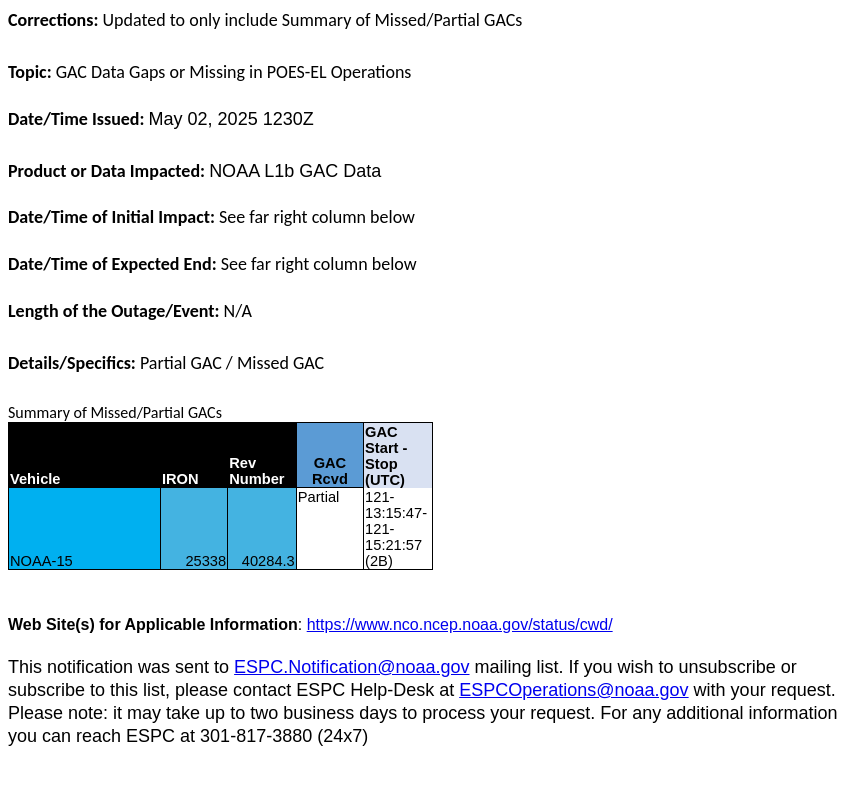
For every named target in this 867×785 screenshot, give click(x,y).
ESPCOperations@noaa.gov (573, 690)
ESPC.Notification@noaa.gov (351, 667)
